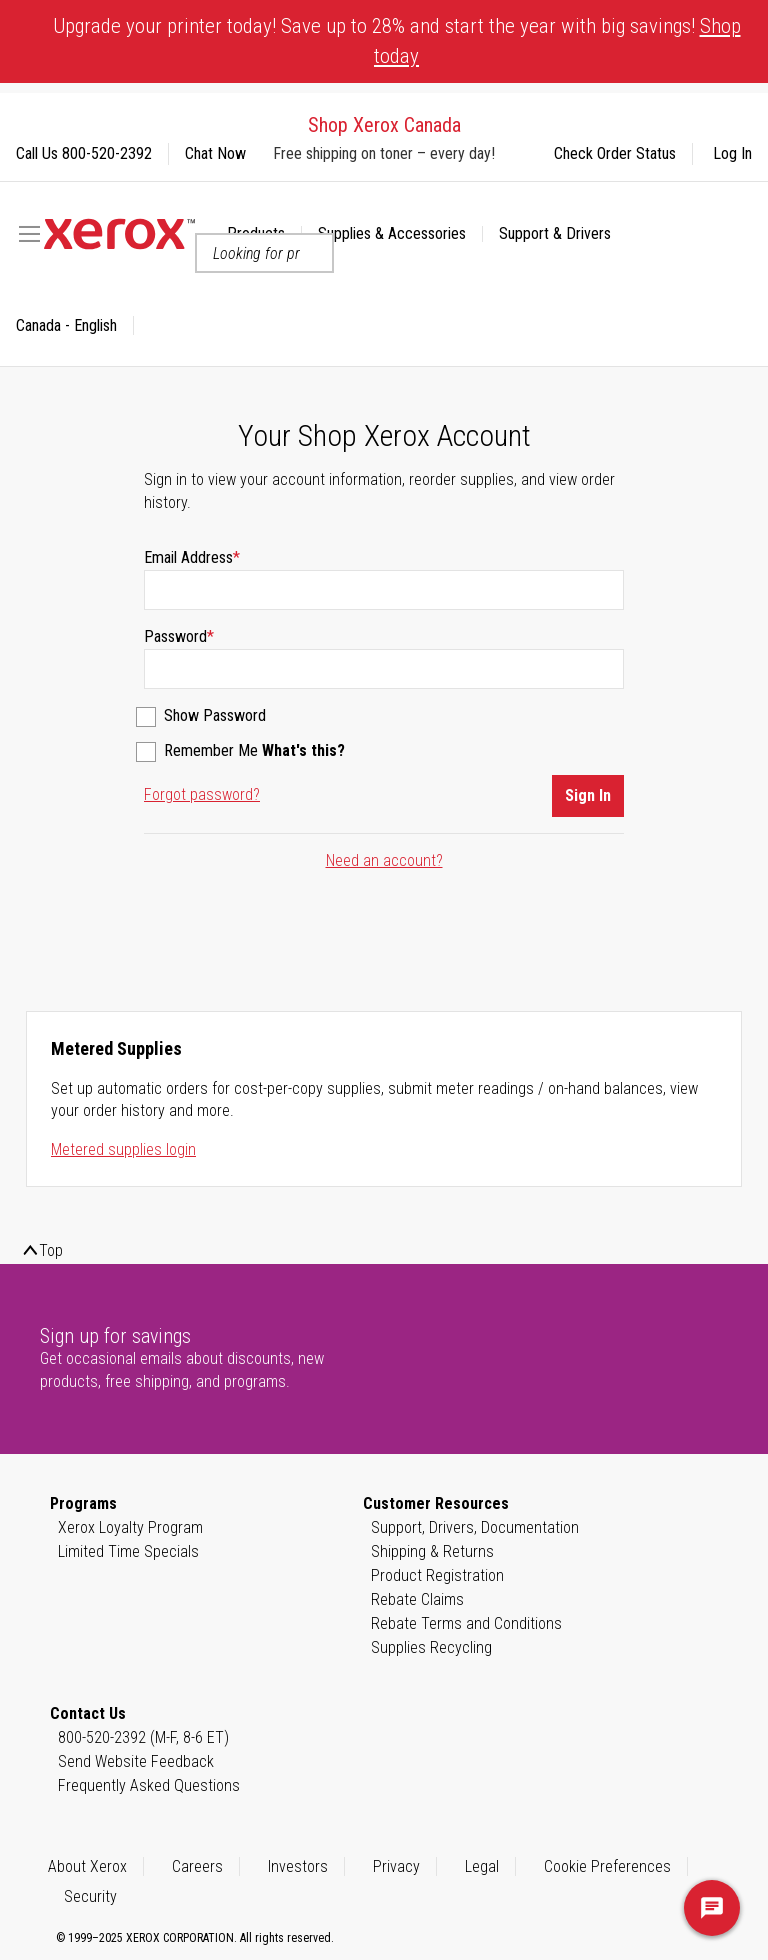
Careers (197, 1866)
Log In (732, 153)
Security (90, 1896)
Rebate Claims (417, 1599)
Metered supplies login (123, 1149)
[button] (75, 326)
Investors (298, 1866)
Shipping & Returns (432, 1551)
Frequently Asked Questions (149, 1785)
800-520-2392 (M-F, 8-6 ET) (143, 1737)
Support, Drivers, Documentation (475, 1527)
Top (51, 1250)
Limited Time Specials (128, 1551)
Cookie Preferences (607, 1866)
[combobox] (264, 253)
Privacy (396, 1866)
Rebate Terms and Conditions (466, 1623)
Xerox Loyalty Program (130, 1527)
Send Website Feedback (136, 1761)
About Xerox (87, 1866)
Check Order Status (615, 153)
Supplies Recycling (431, 1647)
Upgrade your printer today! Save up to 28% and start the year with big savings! (397, 41)
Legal (482, 1866)
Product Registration (437, 1575)
